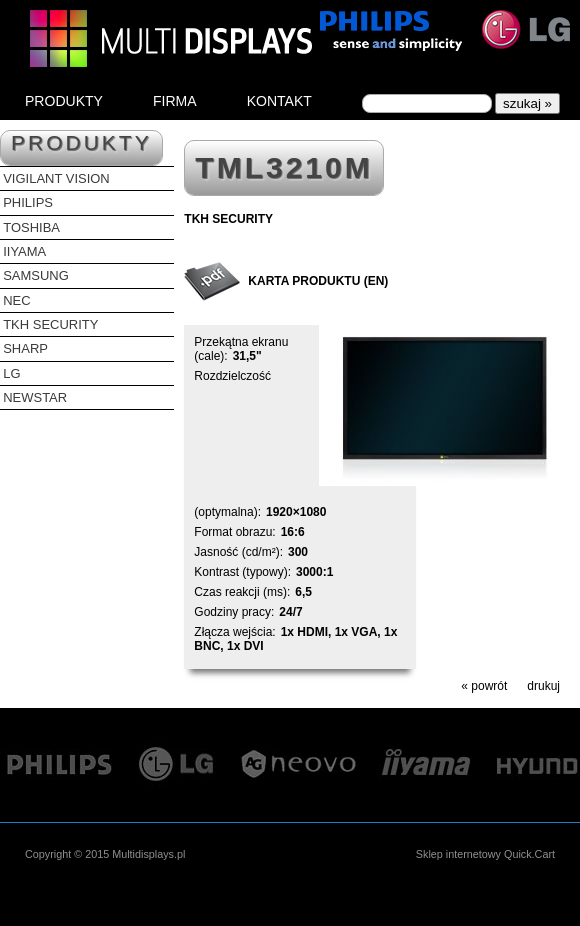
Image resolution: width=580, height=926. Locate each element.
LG (11, 373)
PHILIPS (28, 202)
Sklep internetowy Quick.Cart (485, 854)
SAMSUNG (36, 275)
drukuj (543, 686)
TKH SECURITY (50, 324)
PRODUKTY (64, 101)
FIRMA (175, 101)
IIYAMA (24, 251)
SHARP (25, 348)
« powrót (484, 686)
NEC (16, 300)
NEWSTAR (35, 397)
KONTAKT (279, 101)
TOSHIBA (31, 227)
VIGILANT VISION (56, 178)
